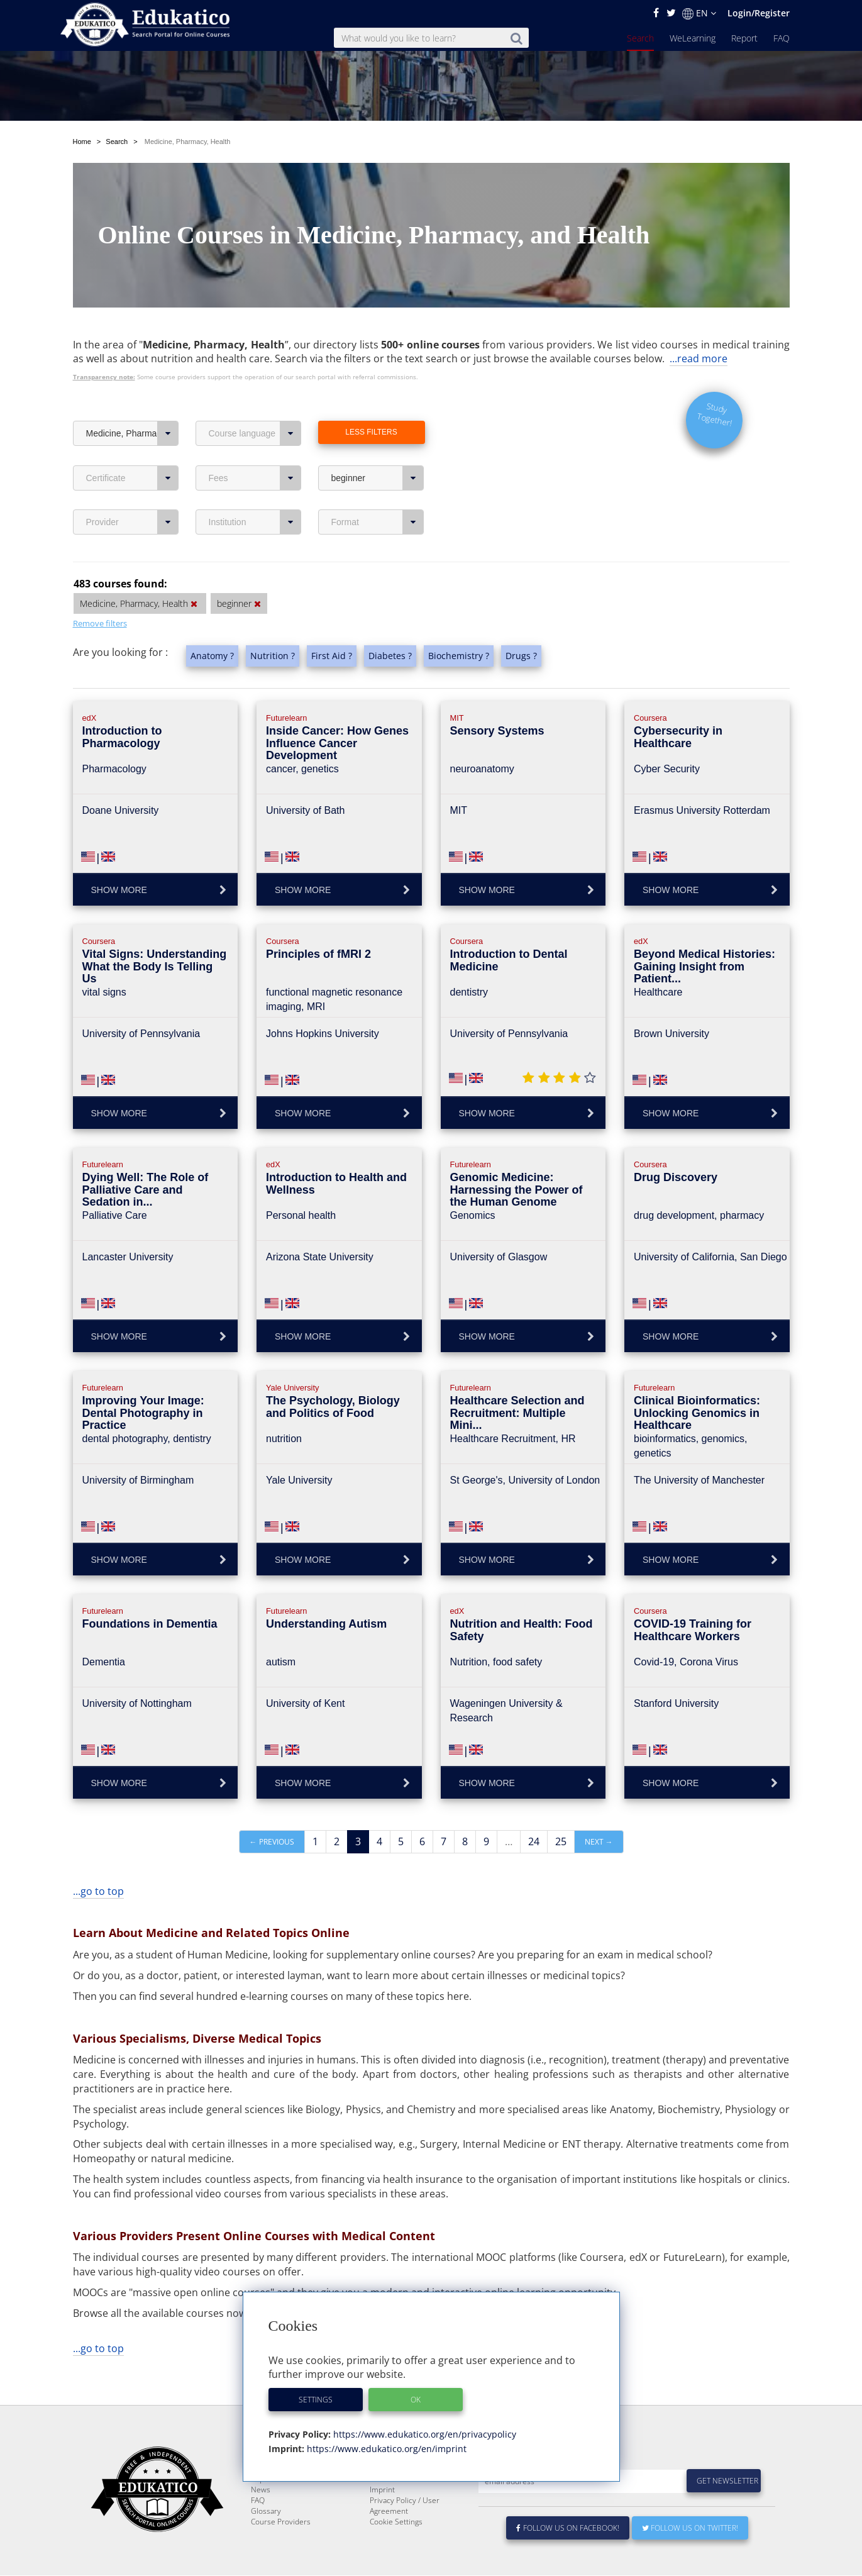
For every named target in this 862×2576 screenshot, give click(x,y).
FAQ (781, 38)
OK (416, 2399)
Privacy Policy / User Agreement (404, 2506)
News (260, 2490)
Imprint (382, 2490)
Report (744, 38)
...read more (698, 329)
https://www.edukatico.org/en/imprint (385, 2449)
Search (640, 38)
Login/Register (758, 13)
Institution (255, 492)
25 (560, 1812)
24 (533, 1812)
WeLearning (693, 38)
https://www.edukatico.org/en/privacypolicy (423, 2434)
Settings (316, 2399)
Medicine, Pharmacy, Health (132, 403)
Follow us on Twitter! (690, 2528)
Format (377, 492)
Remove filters (100, 593)
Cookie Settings (396, 2522)
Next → (599, 1812)
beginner (377, 448)
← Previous (272, 1812)
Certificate (132, 448)
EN (699, 13)
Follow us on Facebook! (568, 2528)
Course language (255, 403)
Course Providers (281, 2522)
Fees (255, 448)
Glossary (266, 2511)
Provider (132, 492)
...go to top (98, 1861)
